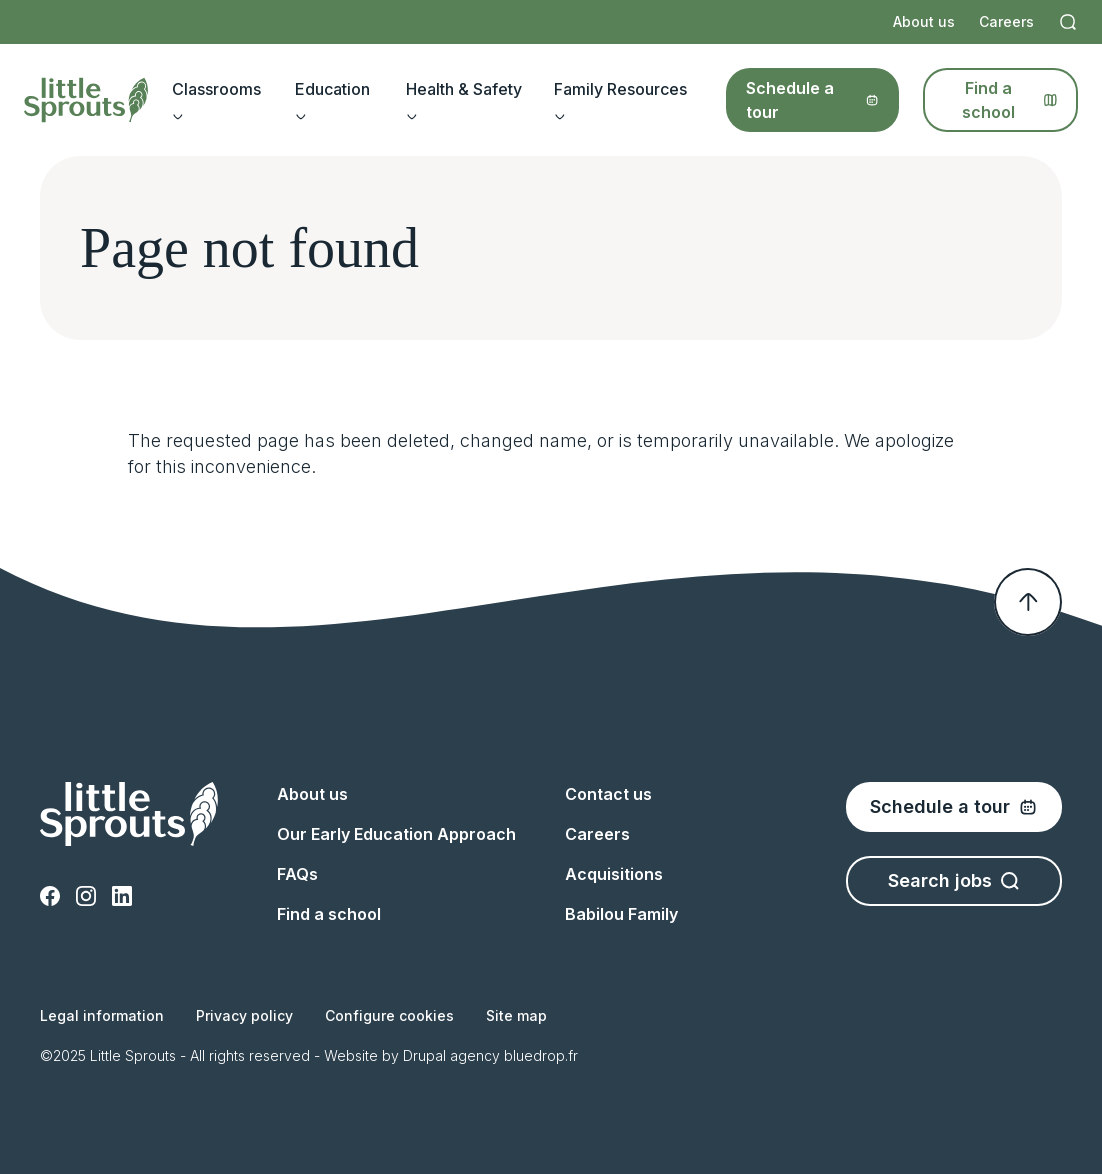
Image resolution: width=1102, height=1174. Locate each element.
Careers (1006, 21)
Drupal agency (451, 1055)
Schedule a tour (812, 100)
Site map (516, 1015)
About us (924, 21)
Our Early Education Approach (396, 834)
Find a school (1010, 100)
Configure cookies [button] (389, 1015)
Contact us (608, 794)
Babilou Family (621, 914)
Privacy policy (244, 1015)
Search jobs (954, 880)
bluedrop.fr (541, 1055)
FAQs (297, 874)
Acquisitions (614, 874)
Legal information (102, 1015)
